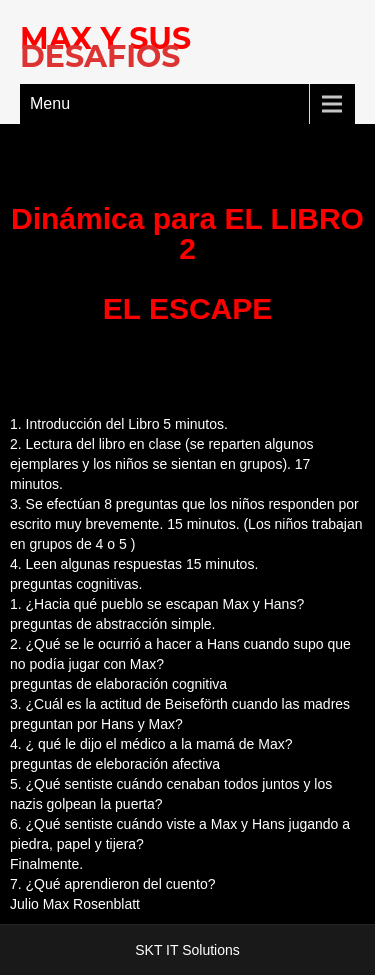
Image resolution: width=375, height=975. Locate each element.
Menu (50, 103)
